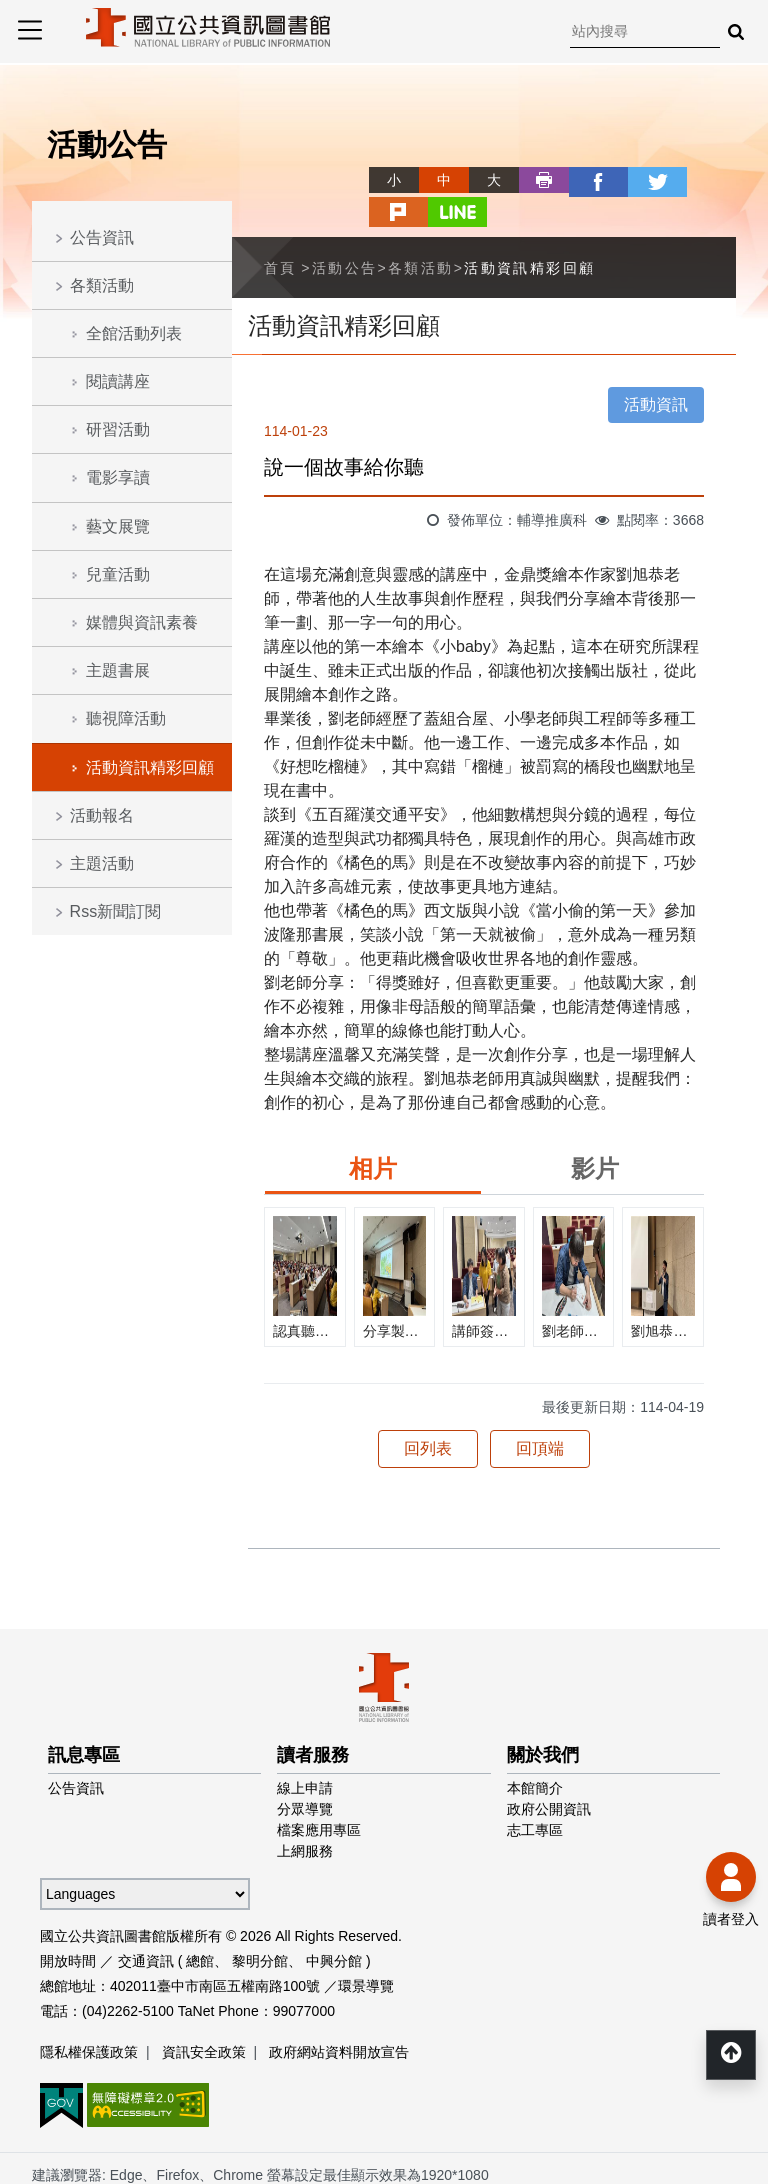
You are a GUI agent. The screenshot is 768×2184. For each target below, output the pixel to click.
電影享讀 (118, 477)
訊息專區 (84, 1720)
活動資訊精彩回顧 (150, 767)
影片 (595, 1133)
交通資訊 (146, 1926)
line (711, 180)
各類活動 (102, 285)
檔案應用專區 (319, 1795)
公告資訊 (102, 237)
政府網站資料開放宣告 (339, 2017)
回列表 (428, 1413)
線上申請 (305, 1753)
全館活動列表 (134, 333)
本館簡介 (535, 1753)
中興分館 (334, 1926)
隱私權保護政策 (89, 2017)
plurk (661, 180)
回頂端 (540, 1413)
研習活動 (118, 429)
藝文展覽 (118, 526)
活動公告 (345, 233)
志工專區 (535, 1795)
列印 (511, 180)
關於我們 (543, 1720)
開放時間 (68, 1926)
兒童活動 (118, 574)
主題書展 (118, 670)
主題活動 (102, 863)
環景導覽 (366, 1951)
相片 (373, 1133)
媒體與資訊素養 (142, 622)
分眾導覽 (305, 1774)
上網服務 (305, 1816)
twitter (611, 180)
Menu (30, 30)
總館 (200, 1926)
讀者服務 (313, 1720)
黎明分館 (260, 1926)
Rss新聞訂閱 (116, 911)
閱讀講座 (118, 381)
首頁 (280, 233)
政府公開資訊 (549, 1774)
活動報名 (102, 815)
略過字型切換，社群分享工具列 (344, 161)
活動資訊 (656, 369)
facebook (561, 180)
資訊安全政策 (204, 2017)
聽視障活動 (126, 718)
